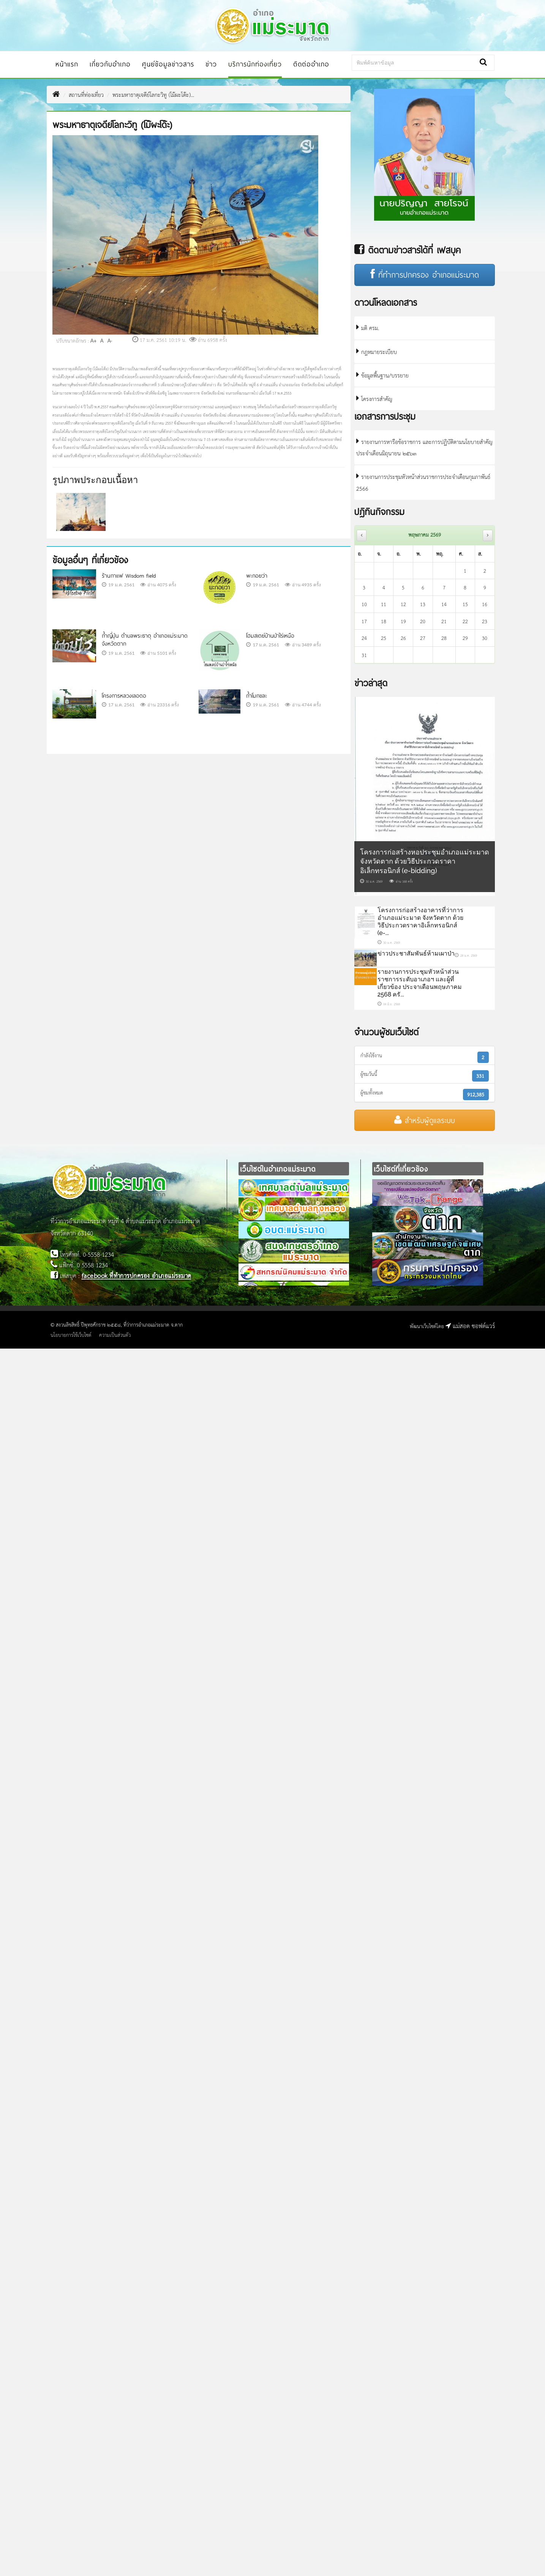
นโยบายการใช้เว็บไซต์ (71, 1335)
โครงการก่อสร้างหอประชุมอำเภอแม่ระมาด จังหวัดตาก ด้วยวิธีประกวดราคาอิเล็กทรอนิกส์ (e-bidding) (424, 861)
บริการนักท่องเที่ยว (250, 64)
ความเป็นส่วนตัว (115, 1335)
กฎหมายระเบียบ (376, 351)
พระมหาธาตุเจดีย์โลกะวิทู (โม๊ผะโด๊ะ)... (153, 94)
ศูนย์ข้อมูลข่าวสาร (163, 64)
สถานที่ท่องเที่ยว (86, 94)
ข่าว (206, 64)
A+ (93, 340)
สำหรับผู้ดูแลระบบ (424, 1120)
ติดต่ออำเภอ (306, 64)
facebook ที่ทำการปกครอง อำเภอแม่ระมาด (136, 1275)
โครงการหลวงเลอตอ (124, 696)
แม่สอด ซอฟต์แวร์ (470, 1325)
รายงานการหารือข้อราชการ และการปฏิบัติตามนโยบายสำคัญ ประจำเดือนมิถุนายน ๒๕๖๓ (424, 447)
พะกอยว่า (256, 576)
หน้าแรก (62, 64)
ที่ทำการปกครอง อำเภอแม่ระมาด (424, 274)
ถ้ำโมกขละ (256, 696)
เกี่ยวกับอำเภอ (105, 64)
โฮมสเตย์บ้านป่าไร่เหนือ (270, 636)
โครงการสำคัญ (374, 398)
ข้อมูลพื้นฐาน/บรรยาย (382, 375)
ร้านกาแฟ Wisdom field (129, 576)
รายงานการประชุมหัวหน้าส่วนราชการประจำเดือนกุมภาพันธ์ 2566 (423, 482)
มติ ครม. (367, 327)
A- (109, 340)
